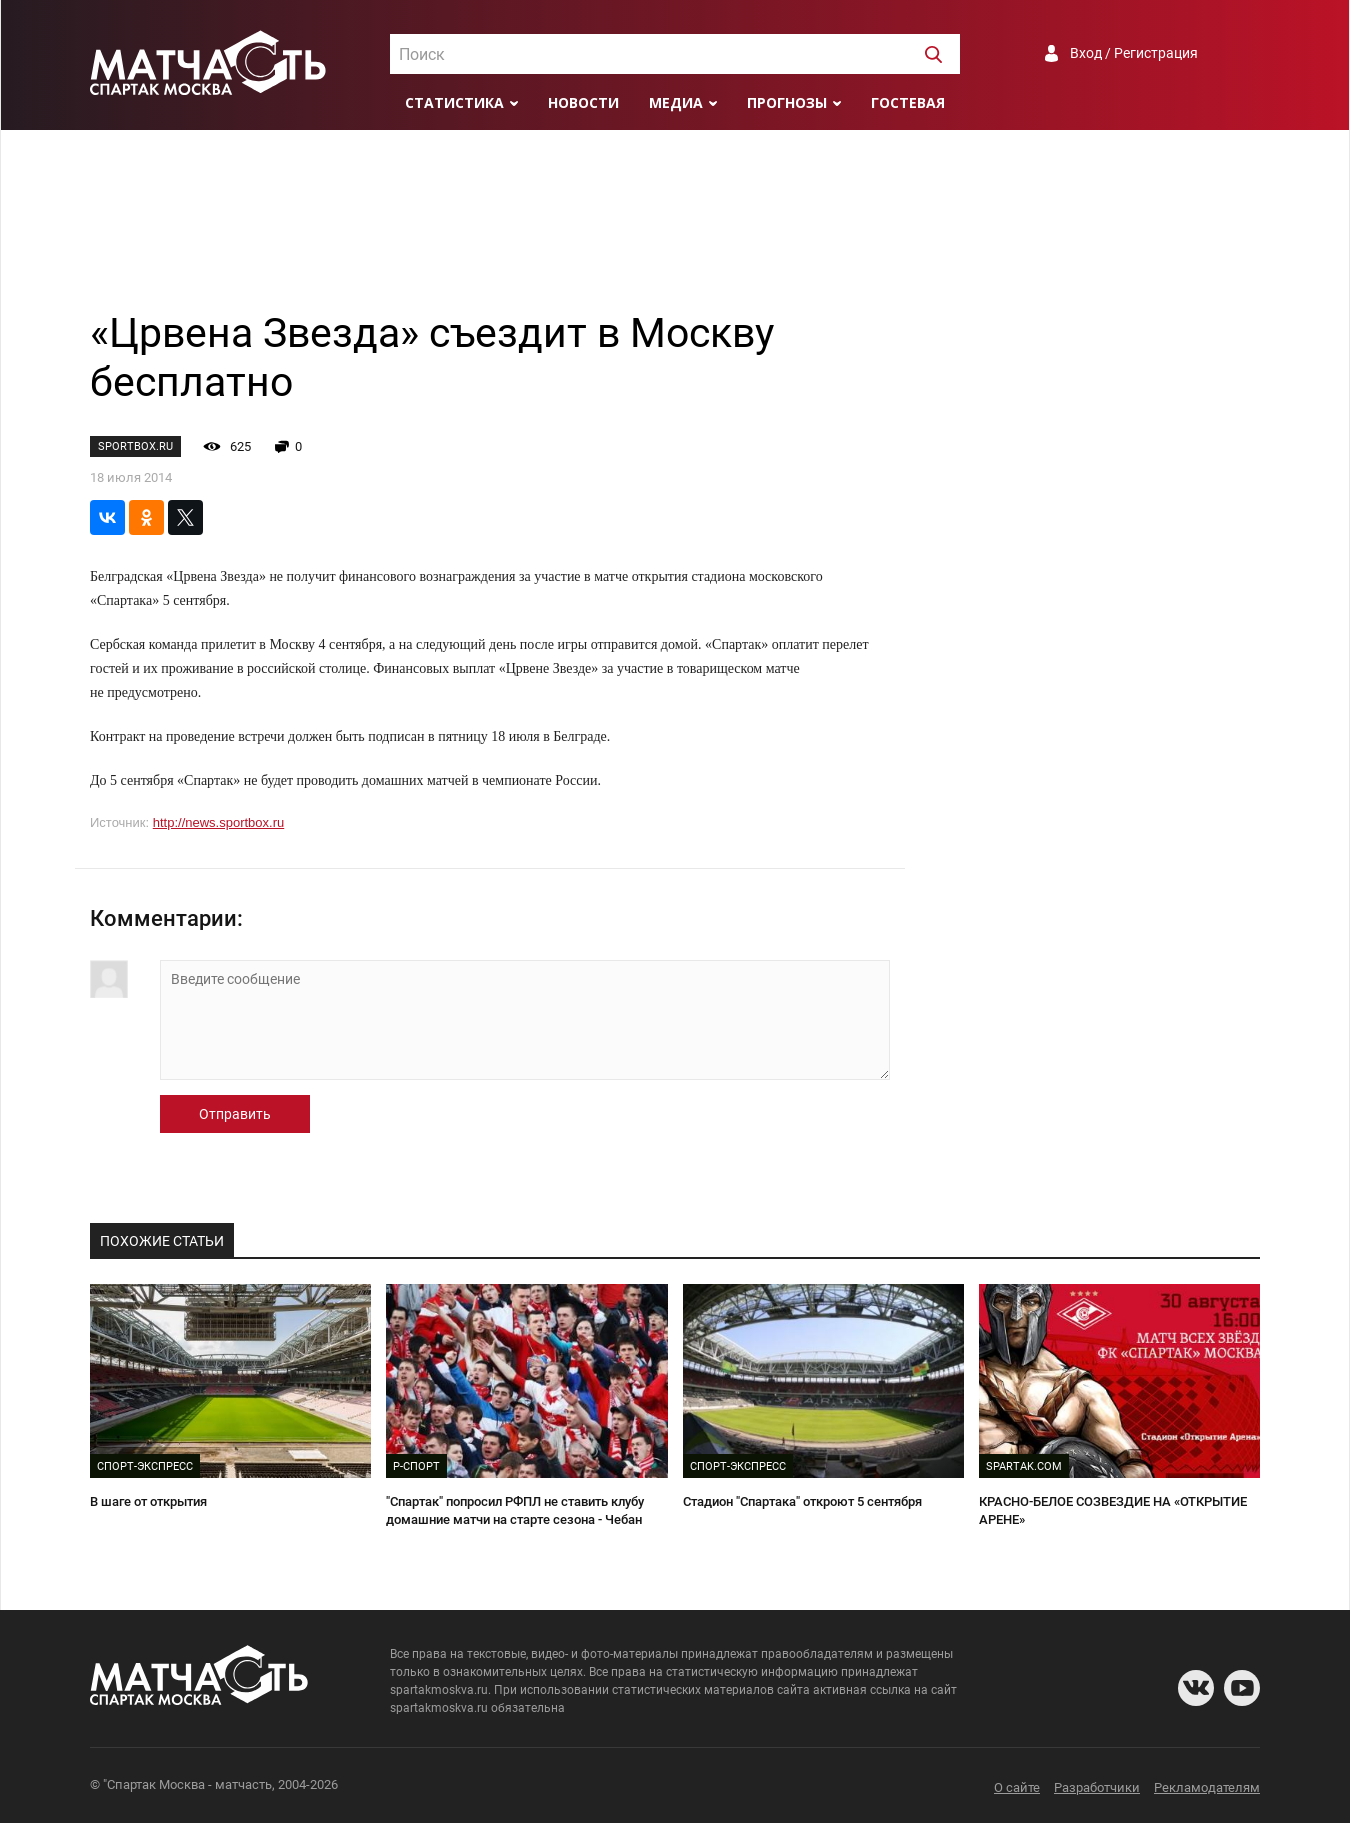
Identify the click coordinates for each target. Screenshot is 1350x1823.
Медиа (676, 102)
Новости (583, 102)
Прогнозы (787, 102)
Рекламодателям (1207, 1787)
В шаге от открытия (148, 1501)
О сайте (1017, 1787)
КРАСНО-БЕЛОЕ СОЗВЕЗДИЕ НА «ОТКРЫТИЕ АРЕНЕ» (1113, 1511)
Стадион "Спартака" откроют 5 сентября (802, 1501)
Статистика (454, 102)
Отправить (235, 1114)
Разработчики (1097, 1787)
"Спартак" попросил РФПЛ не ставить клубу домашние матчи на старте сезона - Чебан (515, 1511)
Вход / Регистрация (1134, 53)
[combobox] (675, 54)
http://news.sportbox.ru (219, 822)
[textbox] (675, 55)
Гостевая (908, 102)
